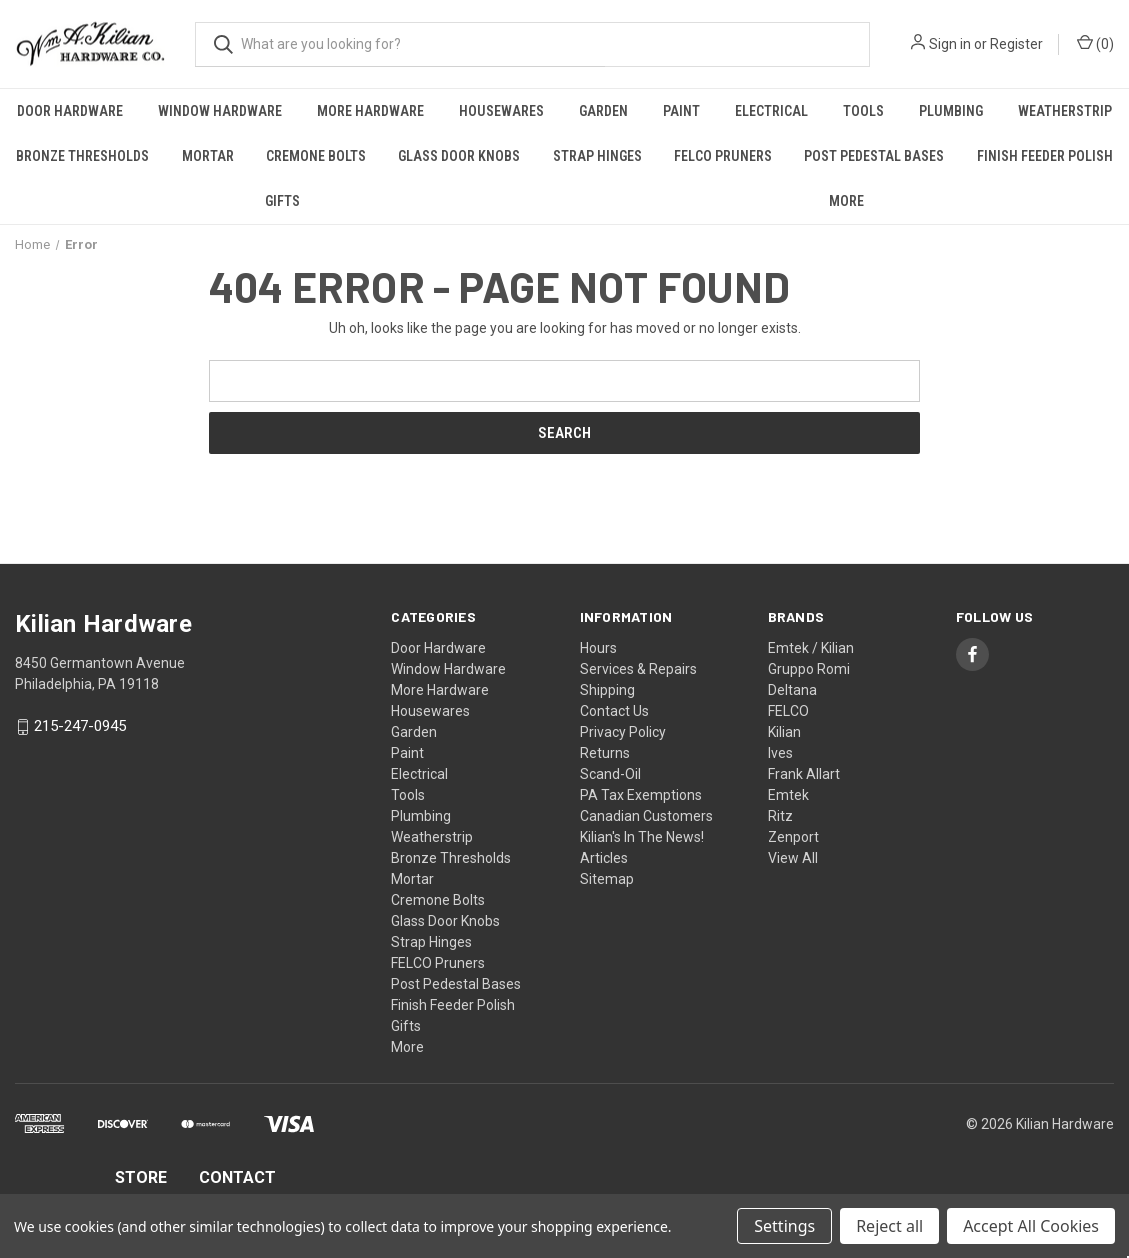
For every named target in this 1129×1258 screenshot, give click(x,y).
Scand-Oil (610, 774)
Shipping (607, 690)
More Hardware (370, 111)
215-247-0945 (80, 727)
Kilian (784, 732)
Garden (603, 111)
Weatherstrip (432, 837)
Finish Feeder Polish (1045, 156)
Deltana (792, 690)
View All (793, 858)
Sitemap (607, 879)
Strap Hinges (597, 156)
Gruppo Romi (809, 669)
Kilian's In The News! (642, 837)
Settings (784, 1226)
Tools (863, 111)
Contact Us (614, 711)
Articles (604, 858)
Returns (605, 753)
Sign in (950, 44)
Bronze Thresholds (82, 156)
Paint (681, 111)
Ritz (780, 816)
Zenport (793, 837)
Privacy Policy (623, 732)
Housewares (501, 111)
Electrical (771, 111)
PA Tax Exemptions (641, 795)
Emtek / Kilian (811, 648)
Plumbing (951, 111)
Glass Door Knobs (459, 156)
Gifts (282, 201)
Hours (598, 648)
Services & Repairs (638, 669)
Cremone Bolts (316, 156)
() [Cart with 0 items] (1095, 43)
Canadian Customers (646, 816)
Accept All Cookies (1031, 1226)
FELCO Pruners (723, 156)
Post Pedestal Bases (874, 156)
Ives (780, 753)
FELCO (788, 711)
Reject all (889, 1226)
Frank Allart (804, 774)
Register (1016, 44)
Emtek (788, 795)
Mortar (208, 156)
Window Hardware (220, 111)
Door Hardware (70, 111)
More (846, 201)
